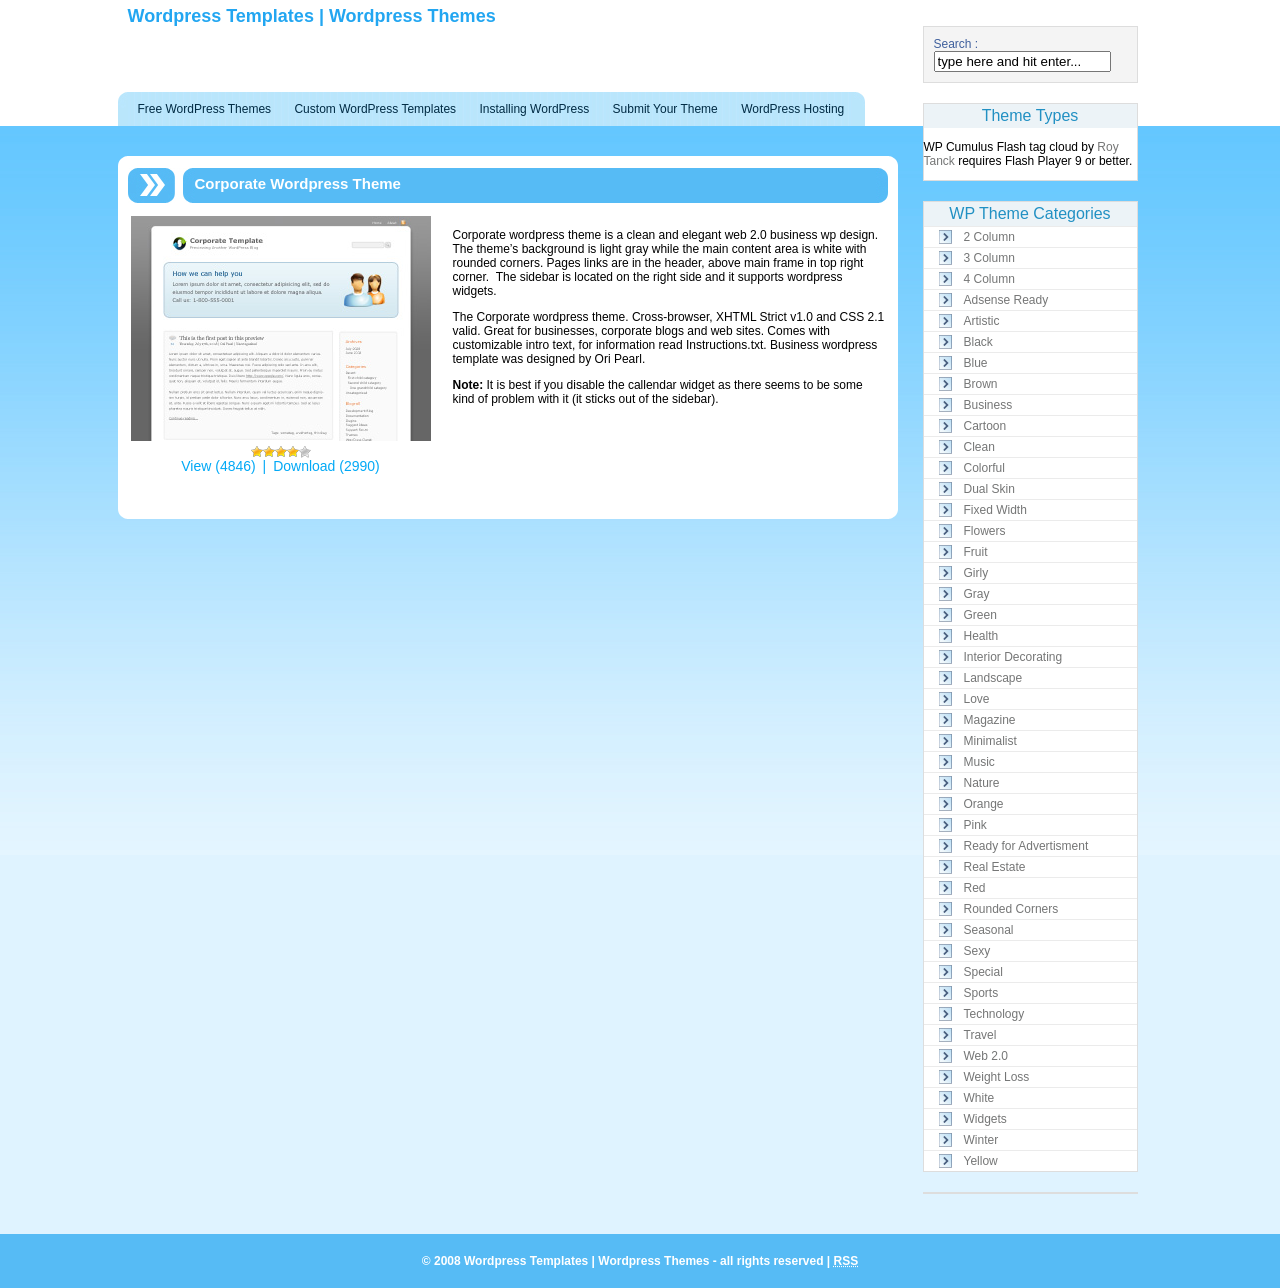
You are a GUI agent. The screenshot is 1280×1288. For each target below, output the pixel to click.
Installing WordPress (534, 109)
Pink (975, 825)
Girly (976, 573)
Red (975, 888)
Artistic (982, 321)
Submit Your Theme (665, 109)
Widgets (985, 1119)
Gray (977, 594)
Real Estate (995, 867)
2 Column (989, 237)
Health (981, 636)
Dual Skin (989, 489)
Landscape (993, 678)
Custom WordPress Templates (375, 109)
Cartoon (985, 426)
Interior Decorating (1013, 657)
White (979, 1098)
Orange (984, 804)
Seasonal (989, 930)
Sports (981, 993)
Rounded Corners (1011, 909)
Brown (981, 384)
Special (983, 972)
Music (979, 762)
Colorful (984, 468)
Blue (976, 363)
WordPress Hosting (792, 109)
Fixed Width (995, 510)
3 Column (989, 258)
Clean (979, 447)
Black (978, 342)
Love (977, 699)
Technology (994, 1014)
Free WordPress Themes (205, 109)
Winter (981, 1140)
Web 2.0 (986, 1056)
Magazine (990, 720)
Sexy (977, 951)
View (196, 466)
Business (988, 405)
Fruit (976, 552)
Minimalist (990, 741)
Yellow (981, 1161)
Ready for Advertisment (1026, 846)
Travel (980, 1035)
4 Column (989, 279)
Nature (982, 783)
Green (980, 615)
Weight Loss (997, 1077)
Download (304, 466)
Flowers (985, 531)
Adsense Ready (1006, 300)
